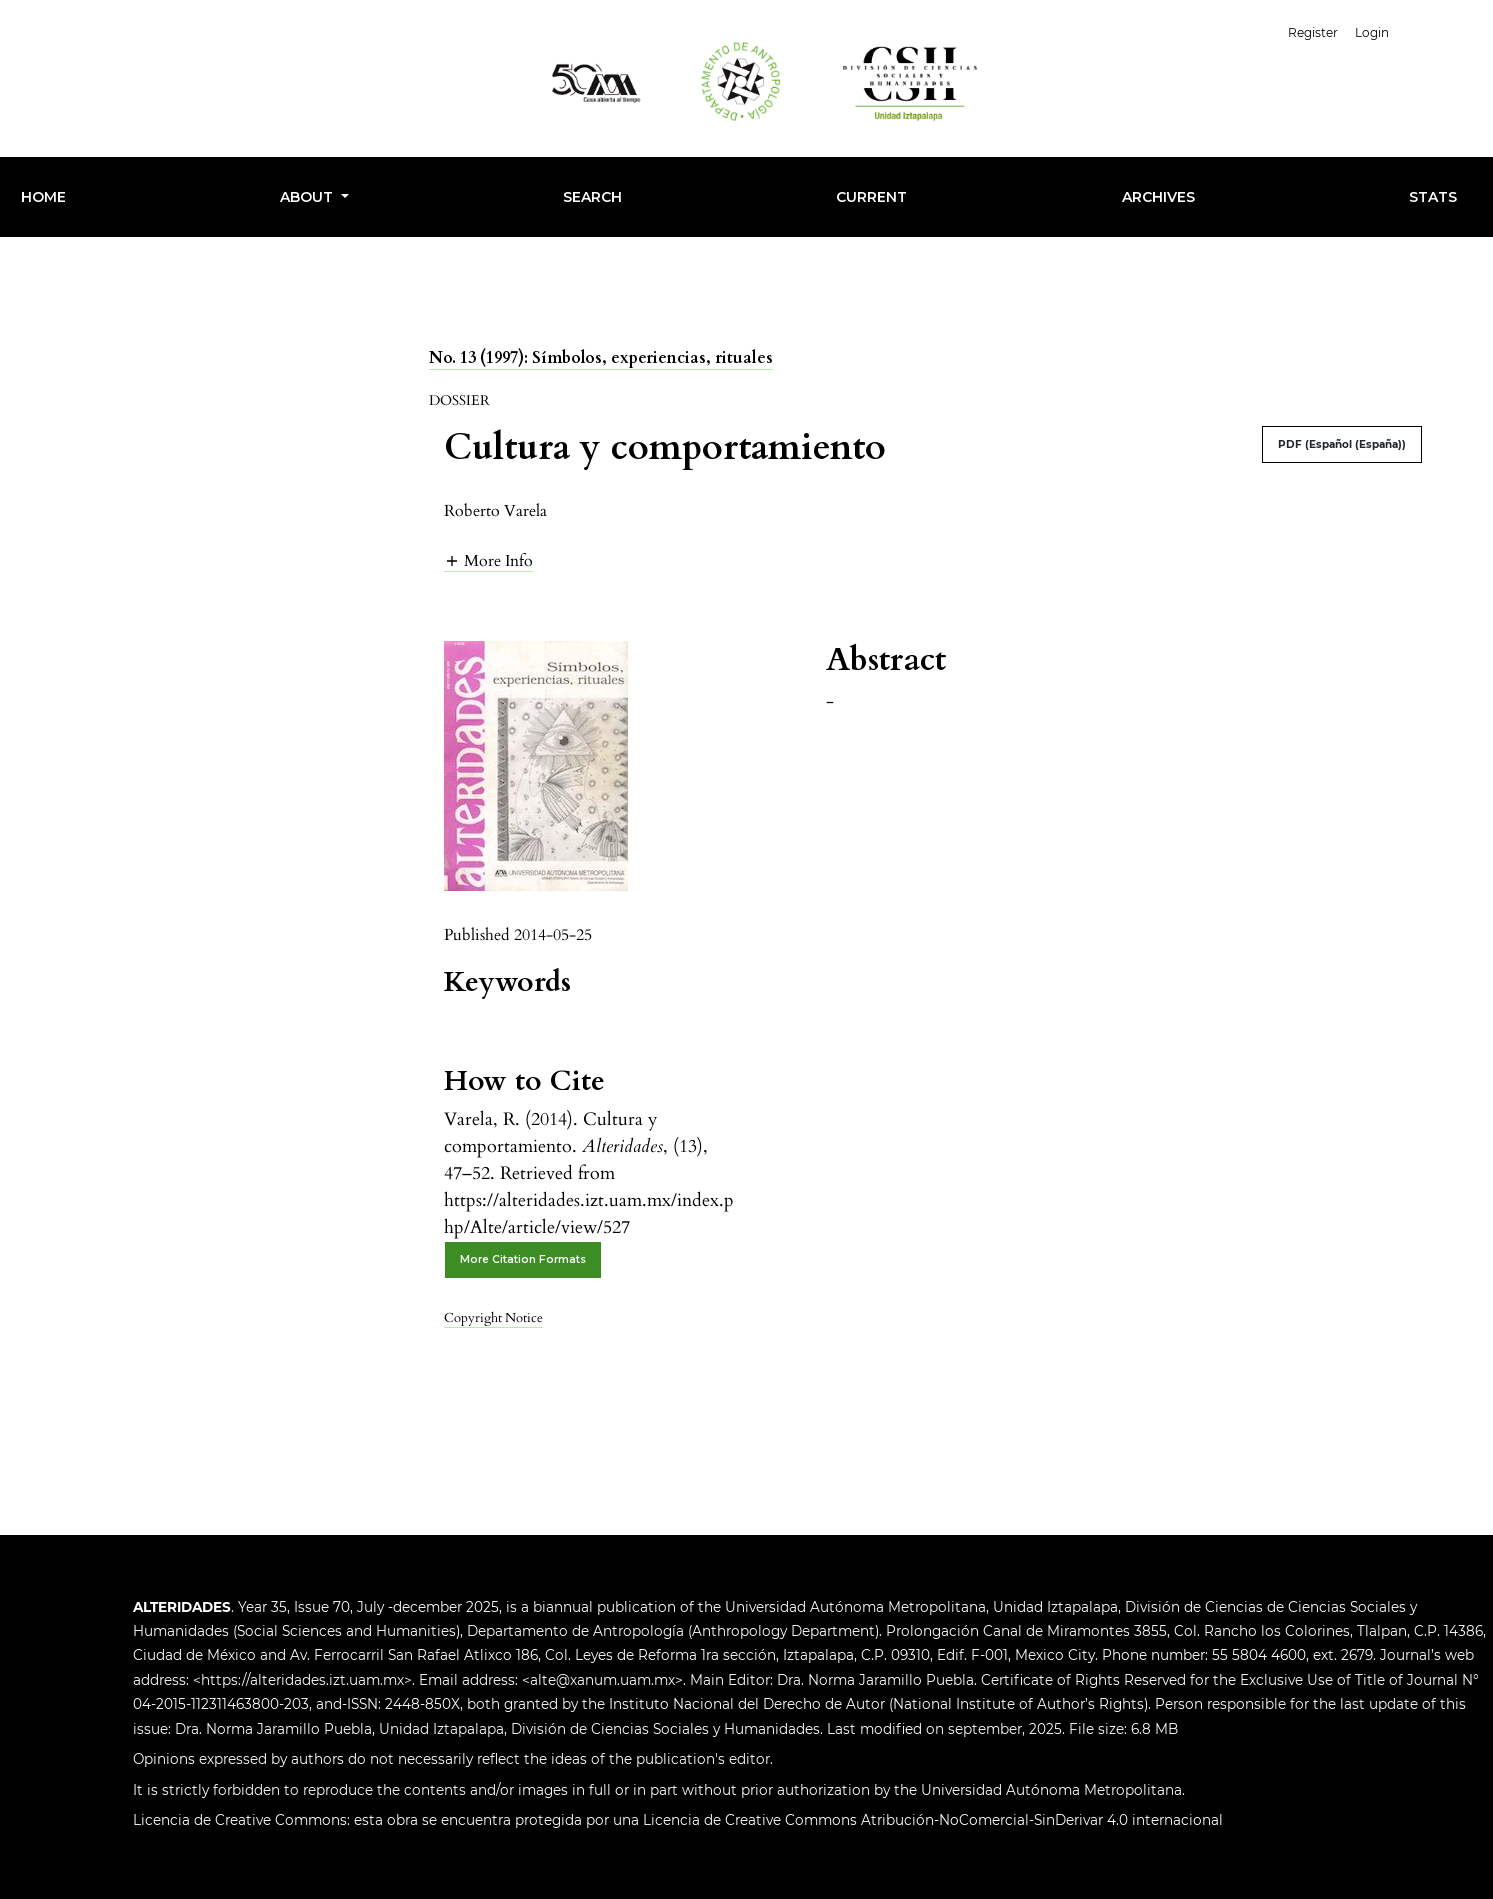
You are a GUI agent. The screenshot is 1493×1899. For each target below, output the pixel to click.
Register (1313, 32)
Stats (1433, 197)
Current (871, 197)
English (1441, 30)
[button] (488, 560)
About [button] (308, 197)
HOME (43, 197)
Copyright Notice (493, 1318)
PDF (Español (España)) (1342, 444)
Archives (1158, 197)
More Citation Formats (523, 1259)
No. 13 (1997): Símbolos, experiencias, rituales (601, 358)
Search (592, 197)
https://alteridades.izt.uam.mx (302, 1680)
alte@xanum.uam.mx (602, 1680)
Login (1372, 32)
